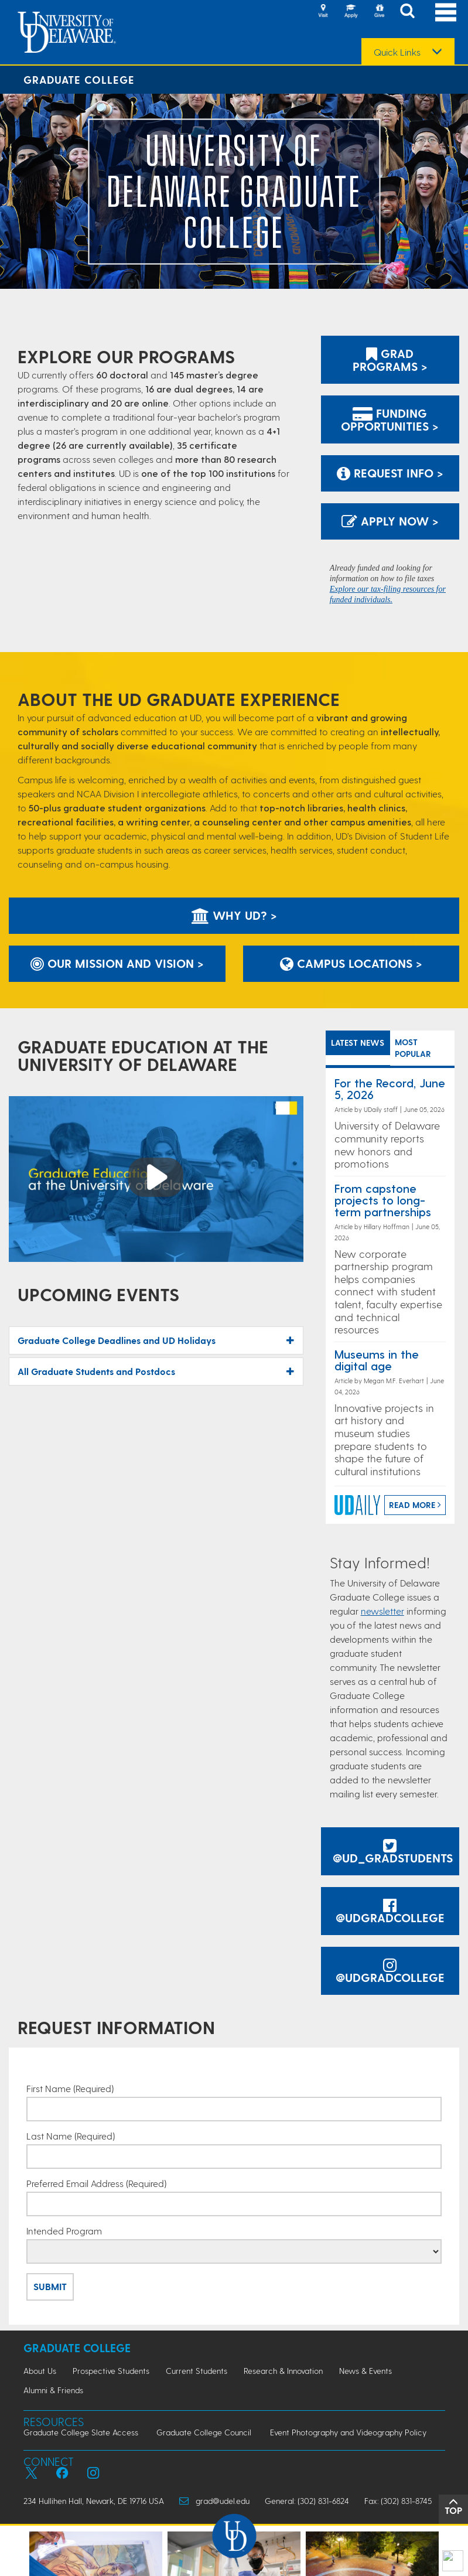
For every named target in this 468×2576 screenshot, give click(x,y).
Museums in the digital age (376, 1360)
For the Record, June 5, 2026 (389, 1088)
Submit (50, 2286)
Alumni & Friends (53, 2390)
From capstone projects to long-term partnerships (382, 1200)
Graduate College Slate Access (80, 2432)
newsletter (382, 1610)
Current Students (196, 2371)
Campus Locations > (351, 963)
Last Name (70, 2136)
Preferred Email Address (96, 2183)
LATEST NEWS (357, 1043)
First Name (70, 2088)
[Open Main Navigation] (445, 12)
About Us (39, 2371)
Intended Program (64, 2231)
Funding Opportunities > (390, 419)
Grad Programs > (390, 359)
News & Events (365, 2371)
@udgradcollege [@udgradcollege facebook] (390, 1912)
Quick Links (397, 52)
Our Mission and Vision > (117, 963)
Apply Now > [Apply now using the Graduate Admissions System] (390, 521)
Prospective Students (111, 2371)
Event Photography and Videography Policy (348, 2432)
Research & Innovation (283, 2371)
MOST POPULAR (413, 1048)
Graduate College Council (203, 2432)
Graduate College (79, 79)
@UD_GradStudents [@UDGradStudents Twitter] (393, 1852)
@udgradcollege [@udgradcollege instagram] (390, 1972)
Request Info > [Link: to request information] (390, 473)
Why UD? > (234, 915)
